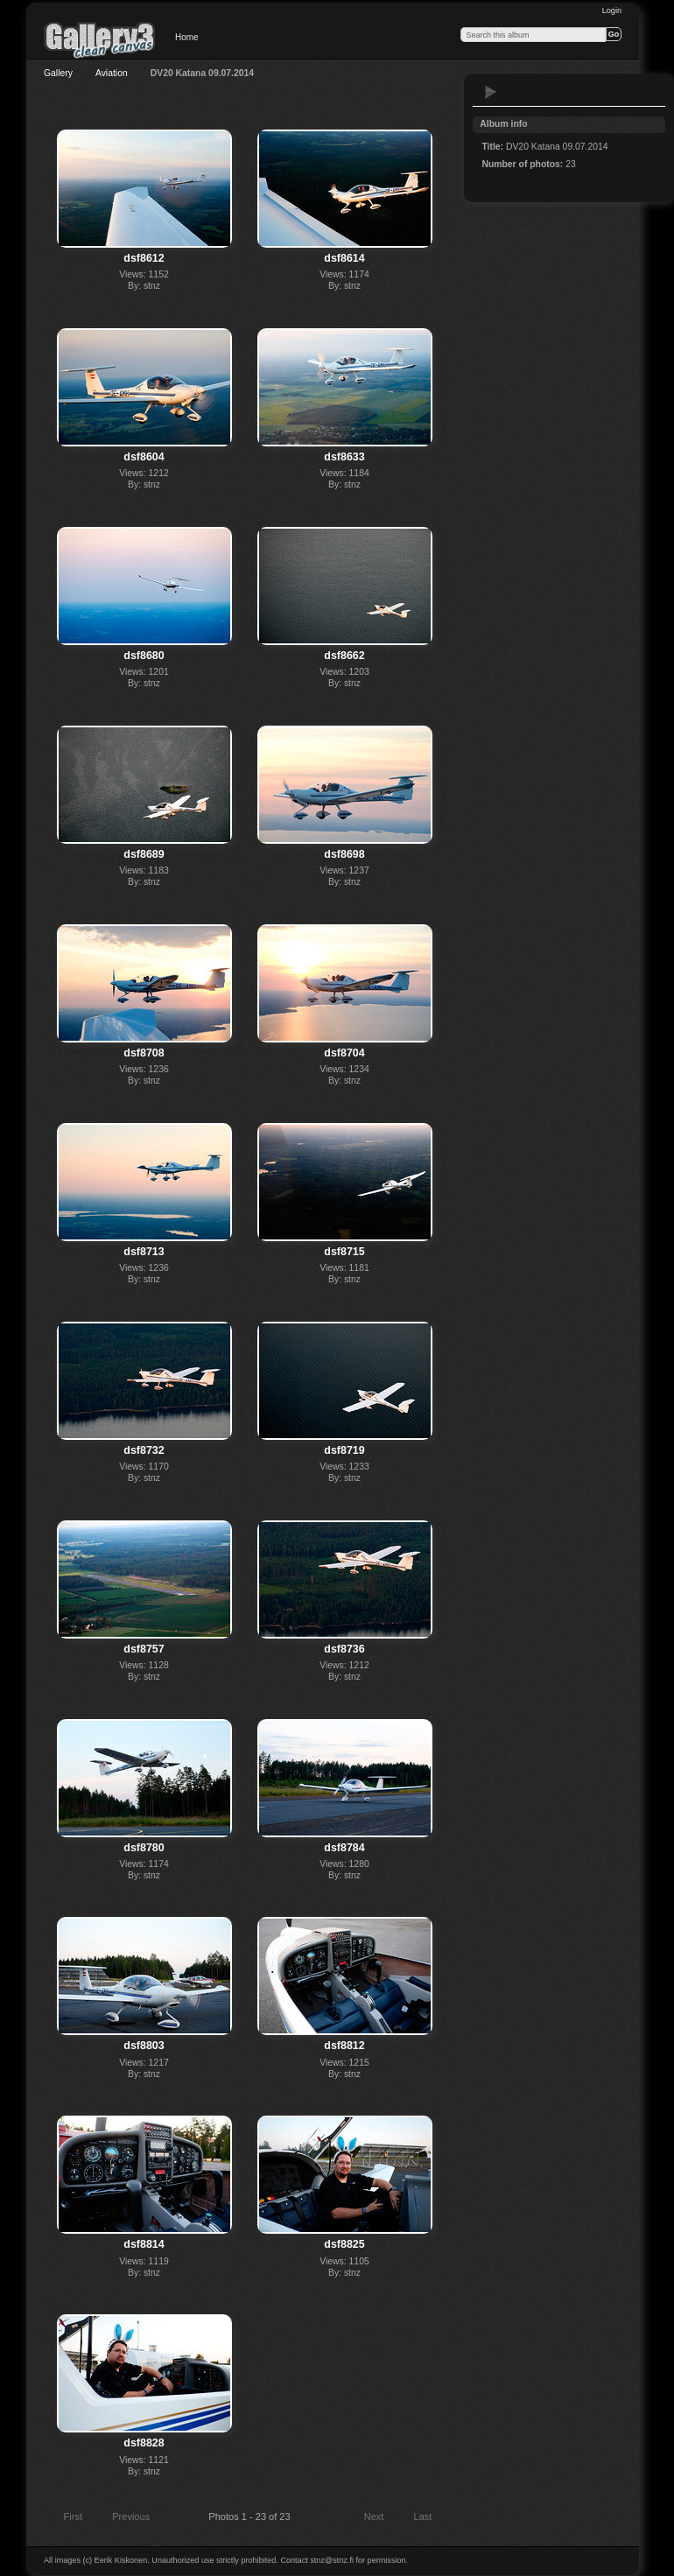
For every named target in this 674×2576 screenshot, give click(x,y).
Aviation (111, 73)
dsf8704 (344, 1053)
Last (431, 2518)
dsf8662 (344, 655)
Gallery (58, 73)
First (64, 2518)
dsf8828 (143, 2443)
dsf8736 (344, 1649)
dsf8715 (344, 1252)
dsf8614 (344, 258)
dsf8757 (143, 1649)
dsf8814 (143, 2244)
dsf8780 (143, 1848)
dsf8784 (344, 1848)
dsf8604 (143, 457)
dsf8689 (143, 854)
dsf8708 (143, 1053)
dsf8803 (143, 2045)
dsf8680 (143, 655)
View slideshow (491, 92)
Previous (123, 2518)
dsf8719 (344, 1450)
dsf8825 (344, 2244)
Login (611, 10)
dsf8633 (344, 457)
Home (187, 37)
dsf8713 (143, 1252)
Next (382, 2518)
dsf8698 (344, 854)
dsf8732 (143, 1450)
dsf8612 (143, 258)
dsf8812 (344, 2045)
